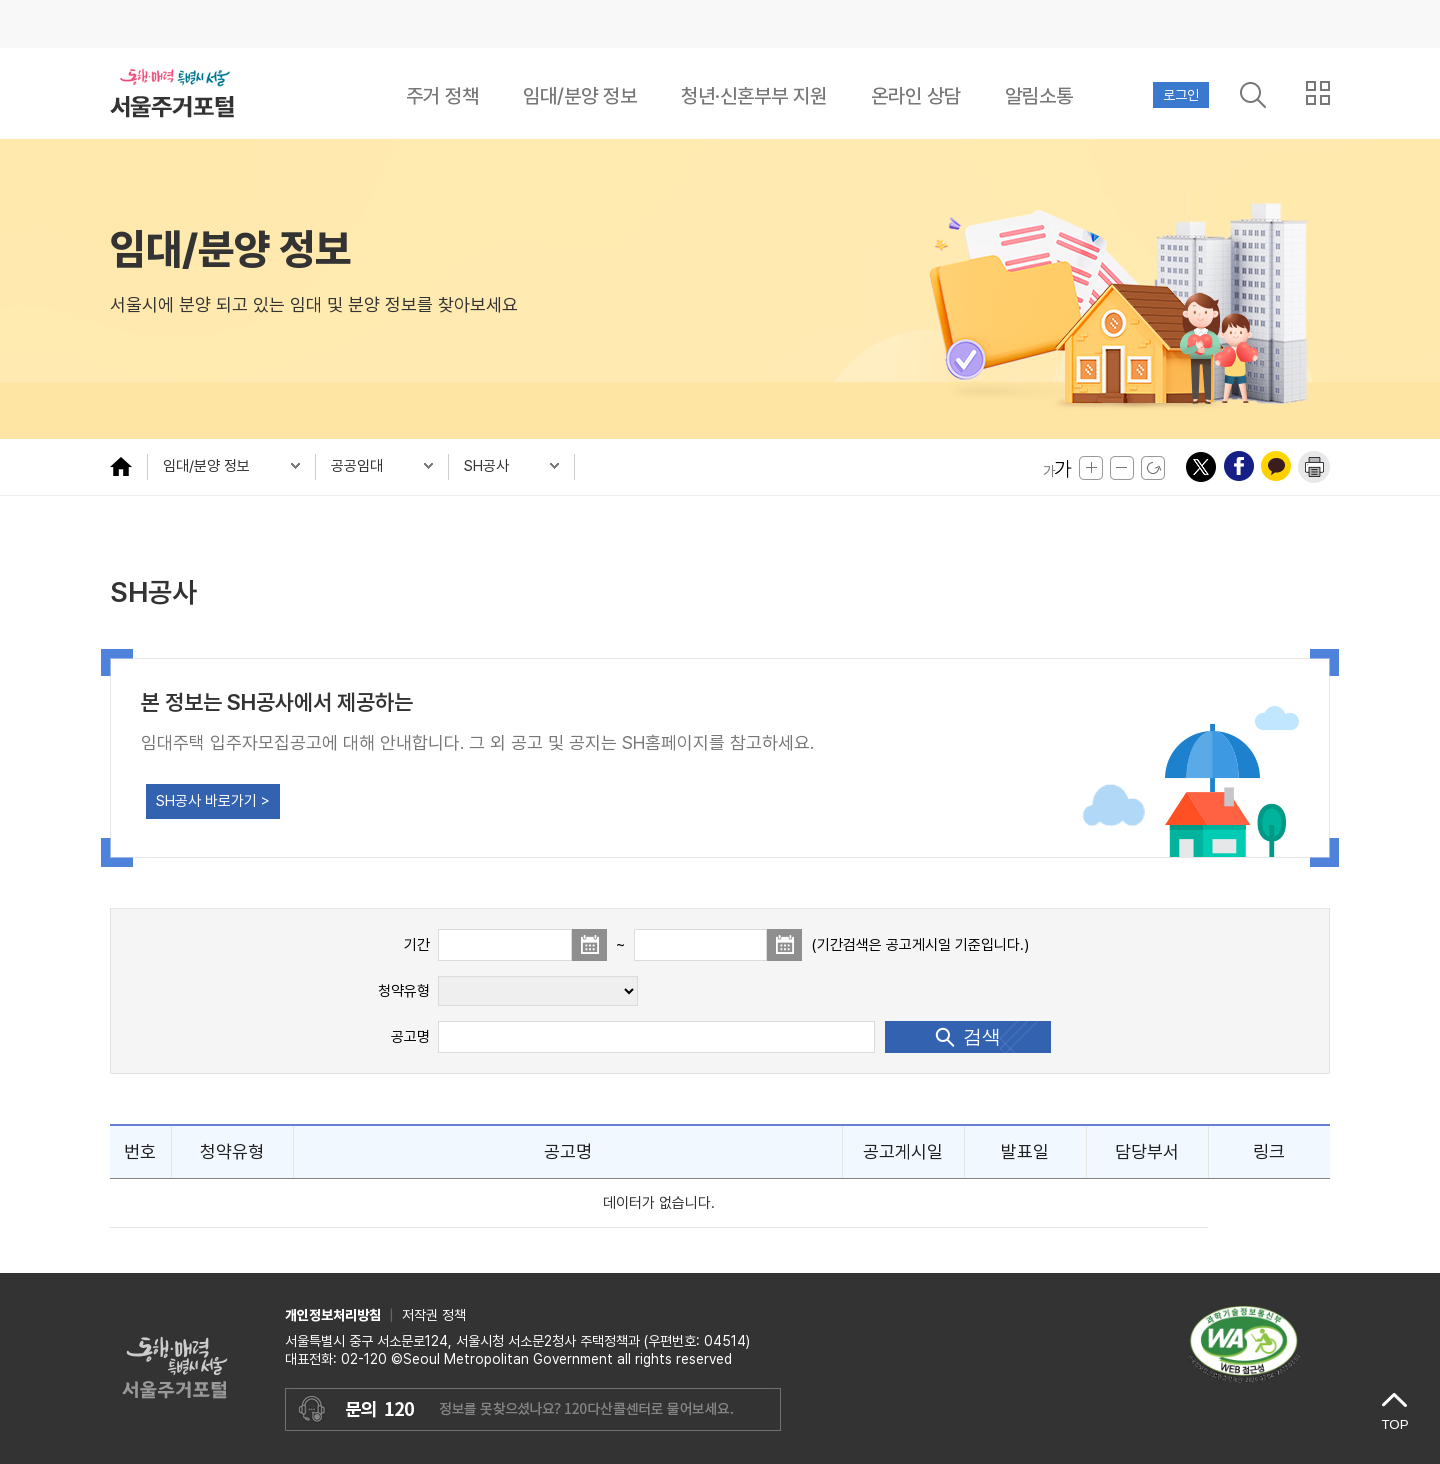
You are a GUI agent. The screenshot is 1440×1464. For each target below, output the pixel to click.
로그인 (1181, 95)
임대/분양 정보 (580, 96)
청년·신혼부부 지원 (754, 96)
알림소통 (1039, 96)
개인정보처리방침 (333, 1315)
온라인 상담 (916, 96)
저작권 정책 (434, 1315)
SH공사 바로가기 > (213, 801)
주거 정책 (442, 96)
